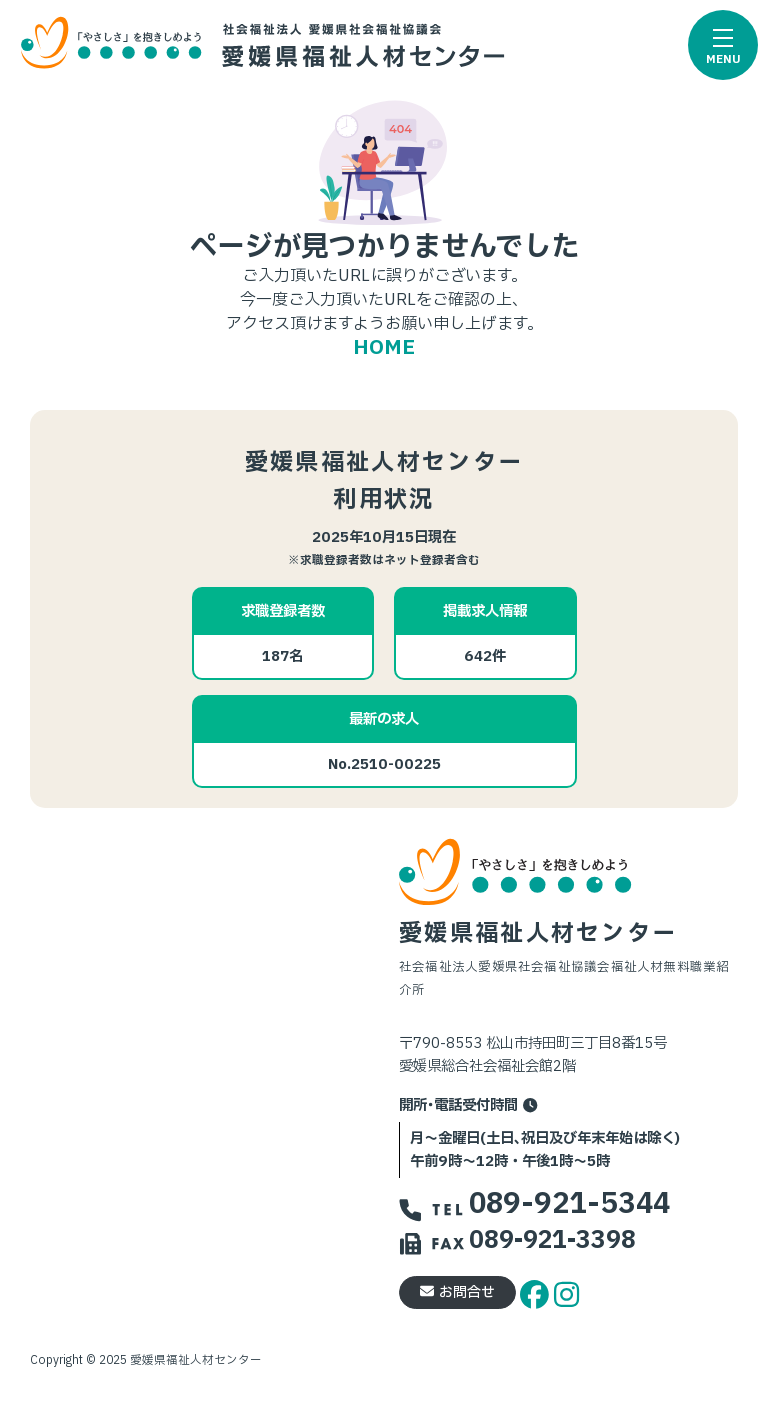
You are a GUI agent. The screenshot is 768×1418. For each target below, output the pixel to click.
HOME (384, 348)
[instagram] (566, 1291)
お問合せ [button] (457, 1292)
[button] (723, 45)
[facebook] (537, 1291)
